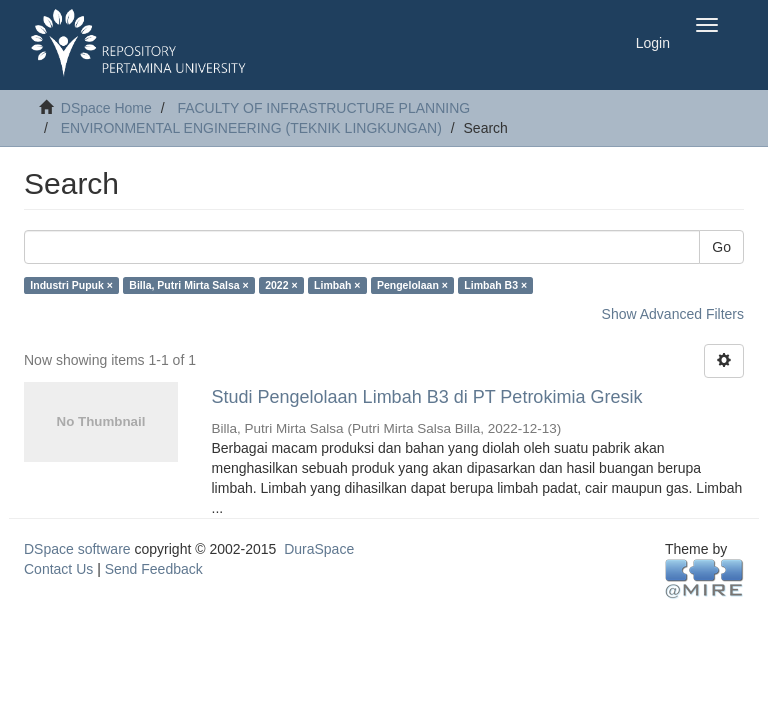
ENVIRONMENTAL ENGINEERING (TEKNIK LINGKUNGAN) (251, 128)
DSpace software (77, 549)
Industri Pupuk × (71, 285)
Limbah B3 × (495, 285)
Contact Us (58, 569)
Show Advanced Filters (673, 314)
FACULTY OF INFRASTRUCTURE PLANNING (323, 108)
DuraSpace (319, 549)
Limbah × (337, 285)
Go (721, 247)
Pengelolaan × (412, 285)
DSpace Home (106, 108)
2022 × (281, 285)
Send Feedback (154, 569)
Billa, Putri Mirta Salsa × (188, 285)
